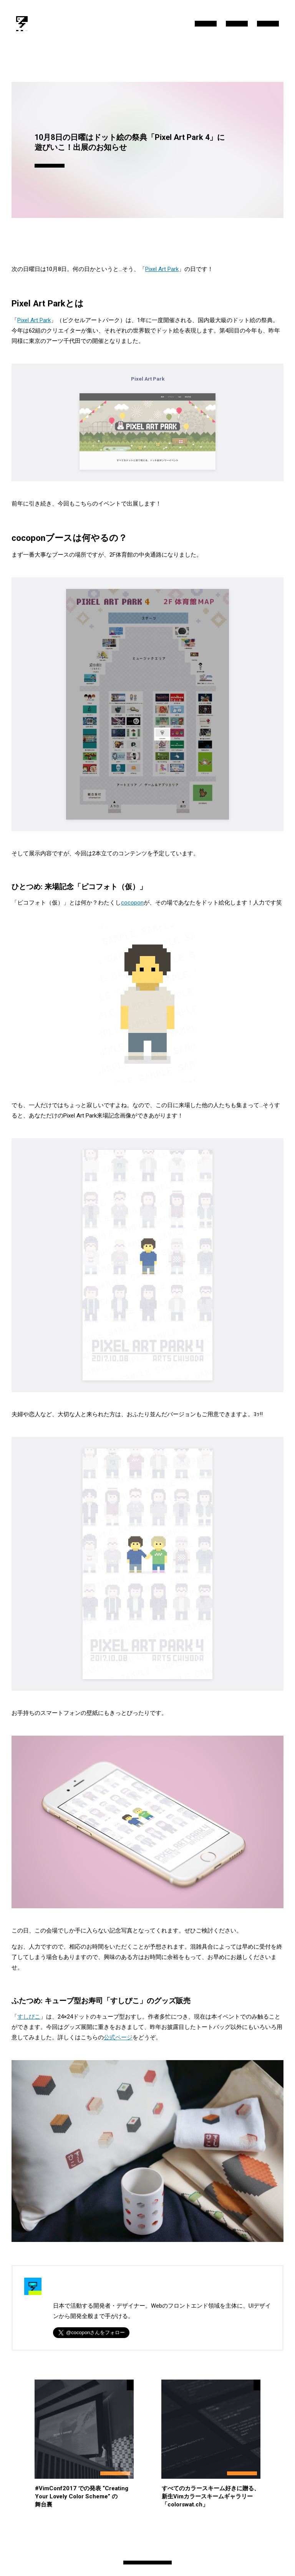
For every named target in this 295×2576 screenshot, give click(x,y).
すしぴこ (28, 2016)
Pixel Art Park (162, 269)
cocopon (132, 902)
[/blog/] (22, 24)
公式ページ (118, 2037)
